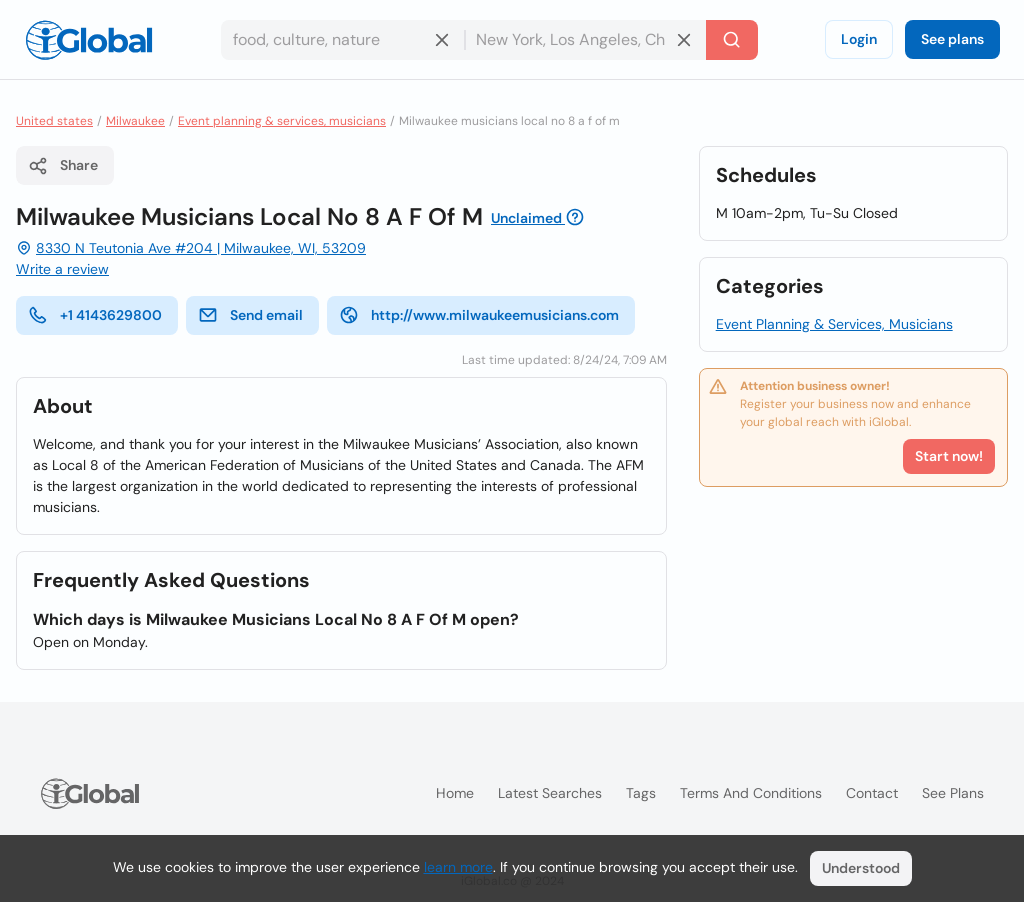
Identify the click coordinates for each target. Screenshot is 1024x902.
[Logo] (89, 40)
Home (455, 793)
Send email (250, 315)
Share (63, 166)
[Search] (732, 40)
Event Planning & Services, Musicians (834, 324)
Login (859, 39)
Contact (872, 793)
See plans (952, 39)
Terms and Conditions (751, 793)
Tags (641, 793)
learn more (458, 867)
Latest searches (550, 793)
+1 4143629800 (95, 315)
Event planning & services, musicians (282, 121)
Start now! (949, 456)
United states (54, 121)
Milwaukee (135, 121)
